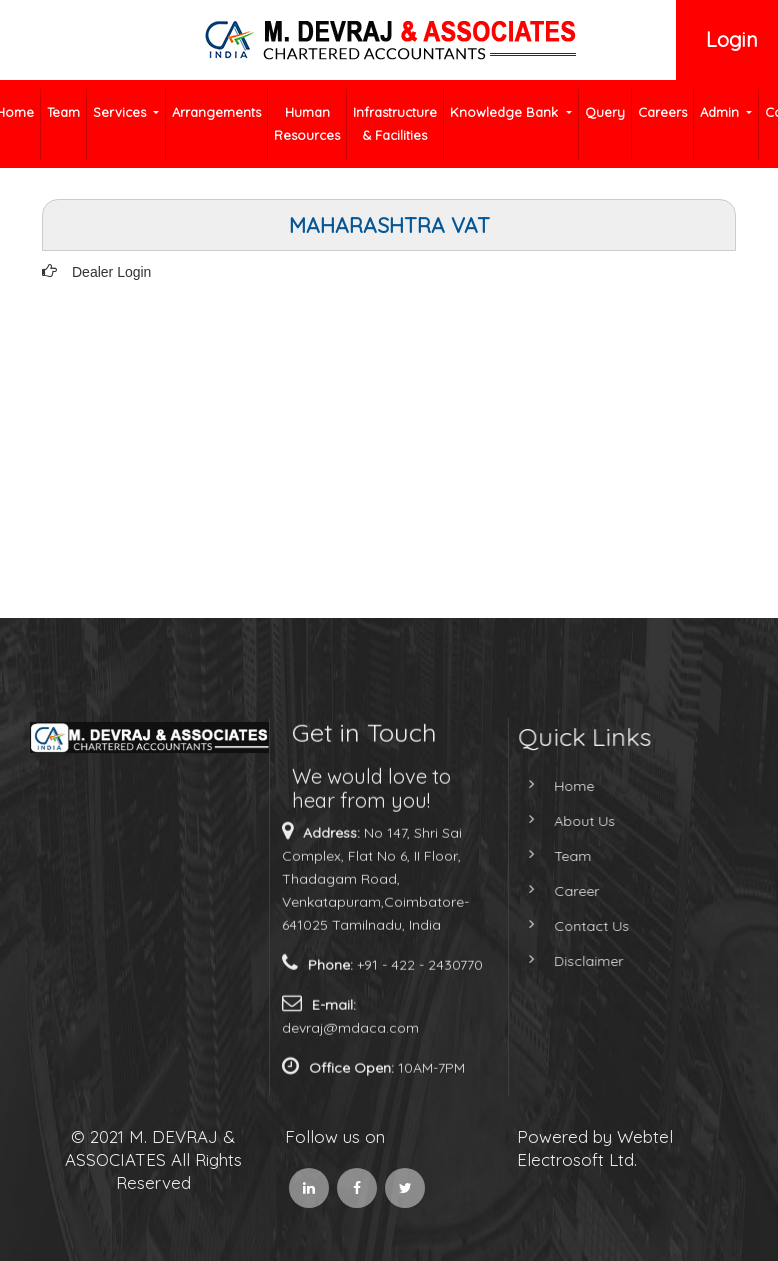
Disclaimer (566, 961)
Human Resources (307, 123)
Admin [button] (721, 112)
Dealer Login (111, 272)
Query (605, 112)
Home (552, 786)
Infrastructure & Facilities (395, 123)
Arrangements (216, 112)
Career (554, 891)
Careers (662, 112)
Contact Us (569, 926)
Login (732, 39)
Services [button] (121, 112)
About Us (562, 821)
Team (63, 112)
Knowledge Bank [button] (506, 112)
